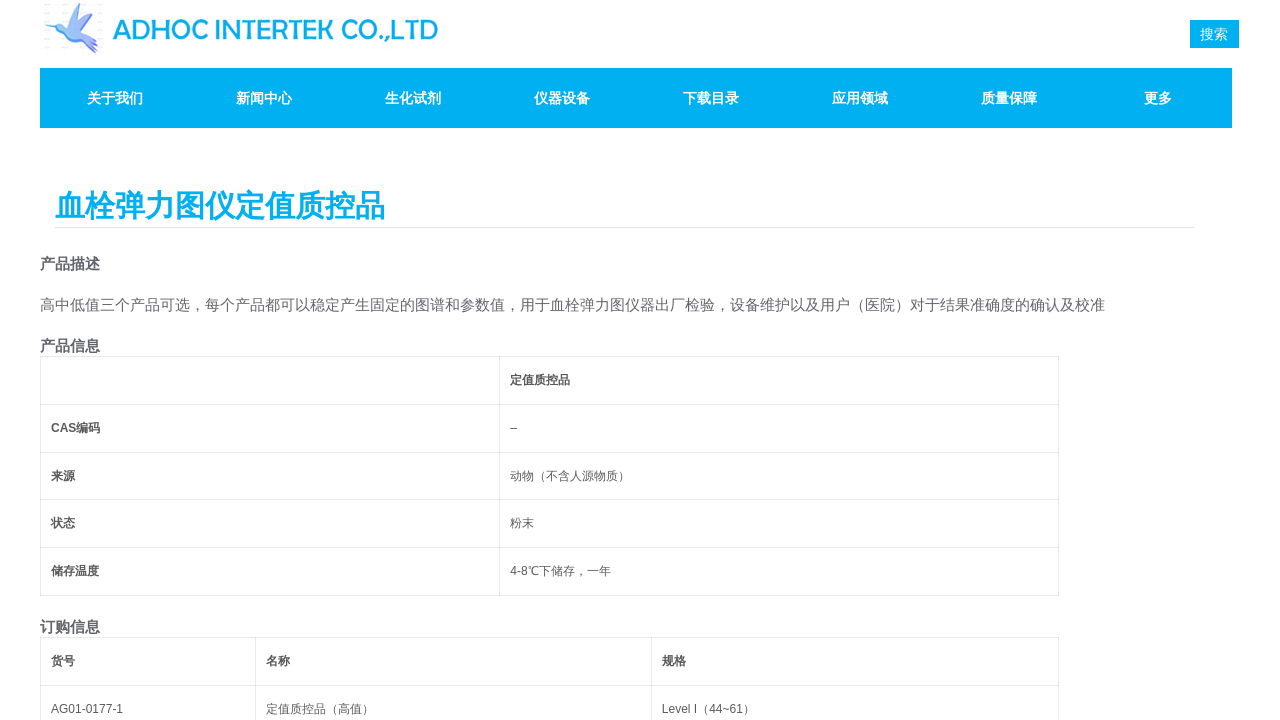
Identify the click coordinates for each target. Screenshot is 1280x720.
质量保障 (1009, 98)
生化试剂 (413, 98)
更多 (1158, 98)
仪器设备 (562, 98)
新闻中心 (264, 98)
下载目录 (711, 98)
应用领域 (860, 98)
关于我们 (115, 98)
